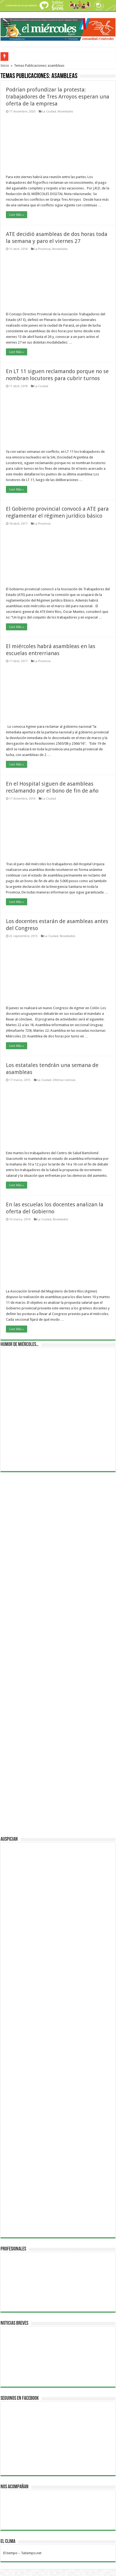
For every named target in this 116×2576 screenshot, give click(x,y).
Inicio (5, 65)
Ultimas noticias (64, 1080)
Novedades (65, 111)
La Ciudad (49, 111)
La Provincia (42, 249)
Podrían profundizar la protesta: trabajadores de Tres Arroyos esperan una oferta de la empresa (57, 96)
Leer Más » (16, 215)
